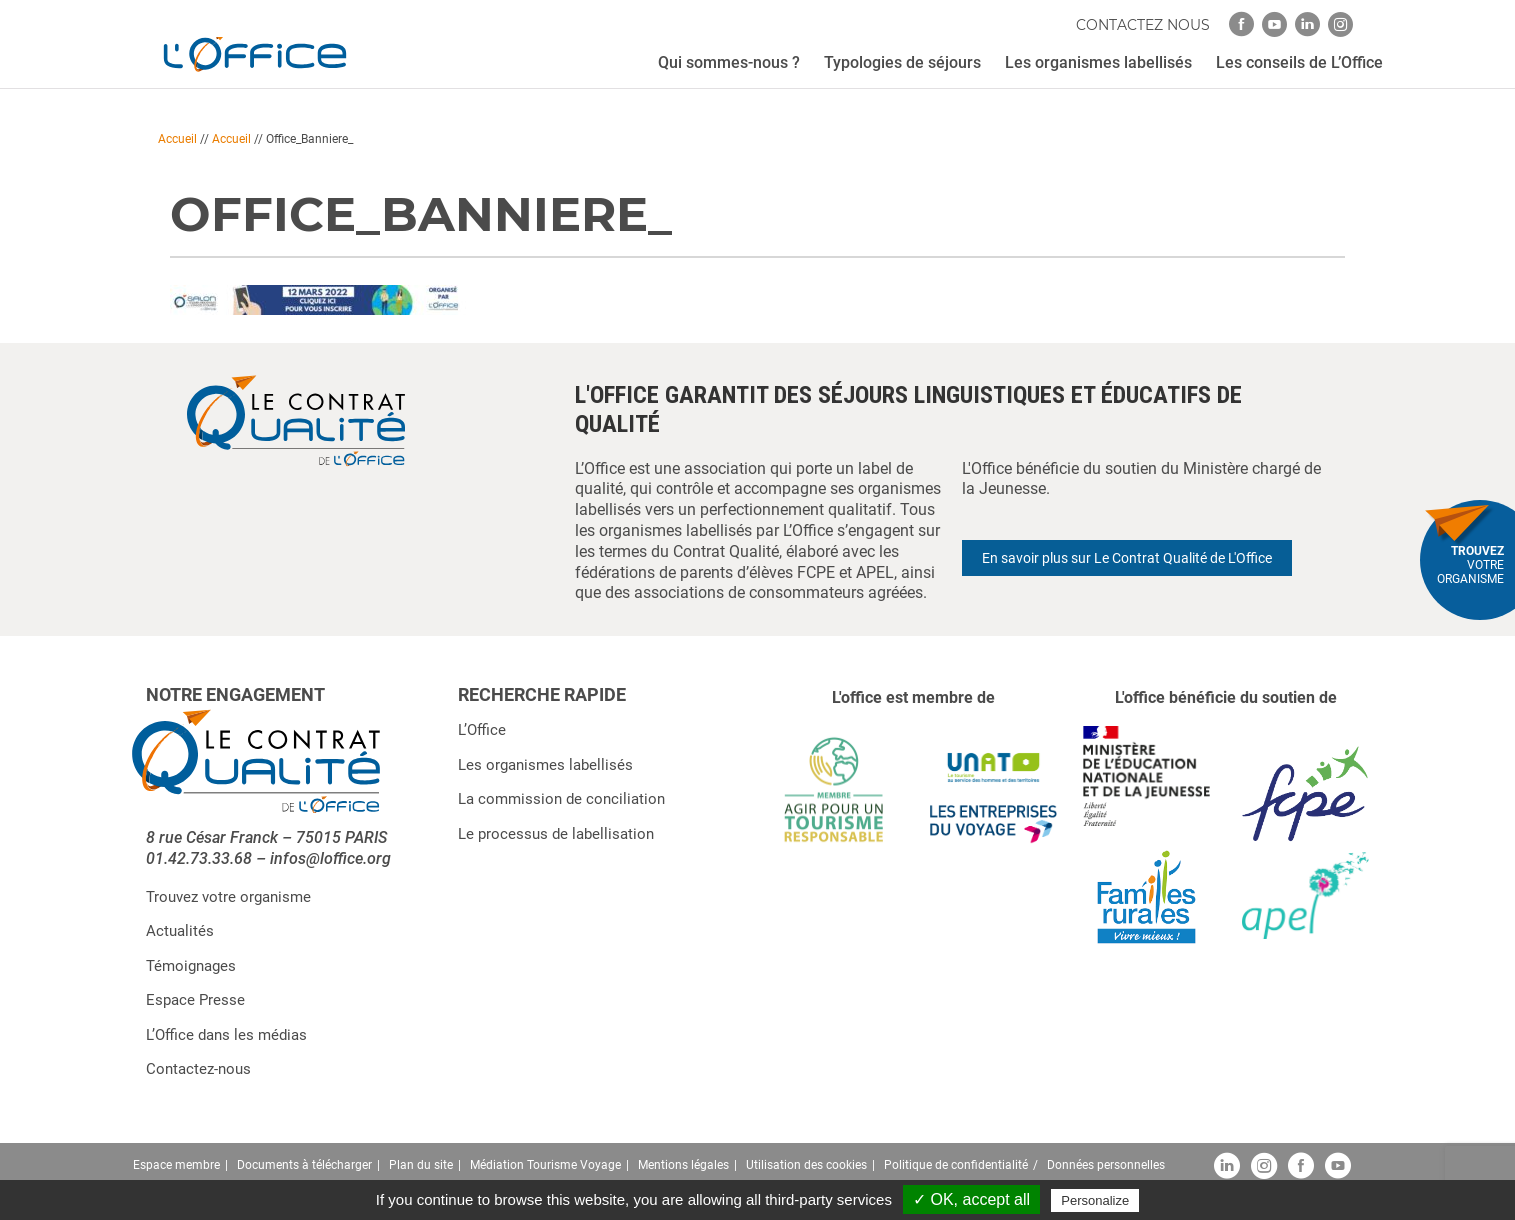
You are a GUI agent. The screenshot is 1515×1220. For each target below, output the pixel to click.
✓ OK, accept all (971, 1199)
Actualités (180, 931)
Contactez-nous (198, 1069)
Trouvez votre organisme (228, 897)
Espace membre (176, 1165)
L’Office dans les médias (226, 1035)
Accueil (177, 139)
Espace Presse (195, 1000)
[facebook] (1241, 24)
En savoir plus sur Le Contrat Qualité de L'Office (1127, 558)
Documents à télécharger (304, 1165)
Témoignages (191, 966)
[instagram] (1340, 24)
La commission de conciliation (561, 799)
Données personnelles (1106, 1165)
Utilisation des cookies (806, 1165)
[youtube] (1274, 24)
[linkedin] (1307, 24)
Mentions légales (683, 1165)
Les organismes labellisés (545, 765)
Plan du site (421, 1165)
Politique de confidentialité (956, 1165)
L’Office (482, 730)
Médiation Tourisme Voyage (545, 1165)
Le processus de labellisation (556, 834)
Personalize (1095, 1200)
